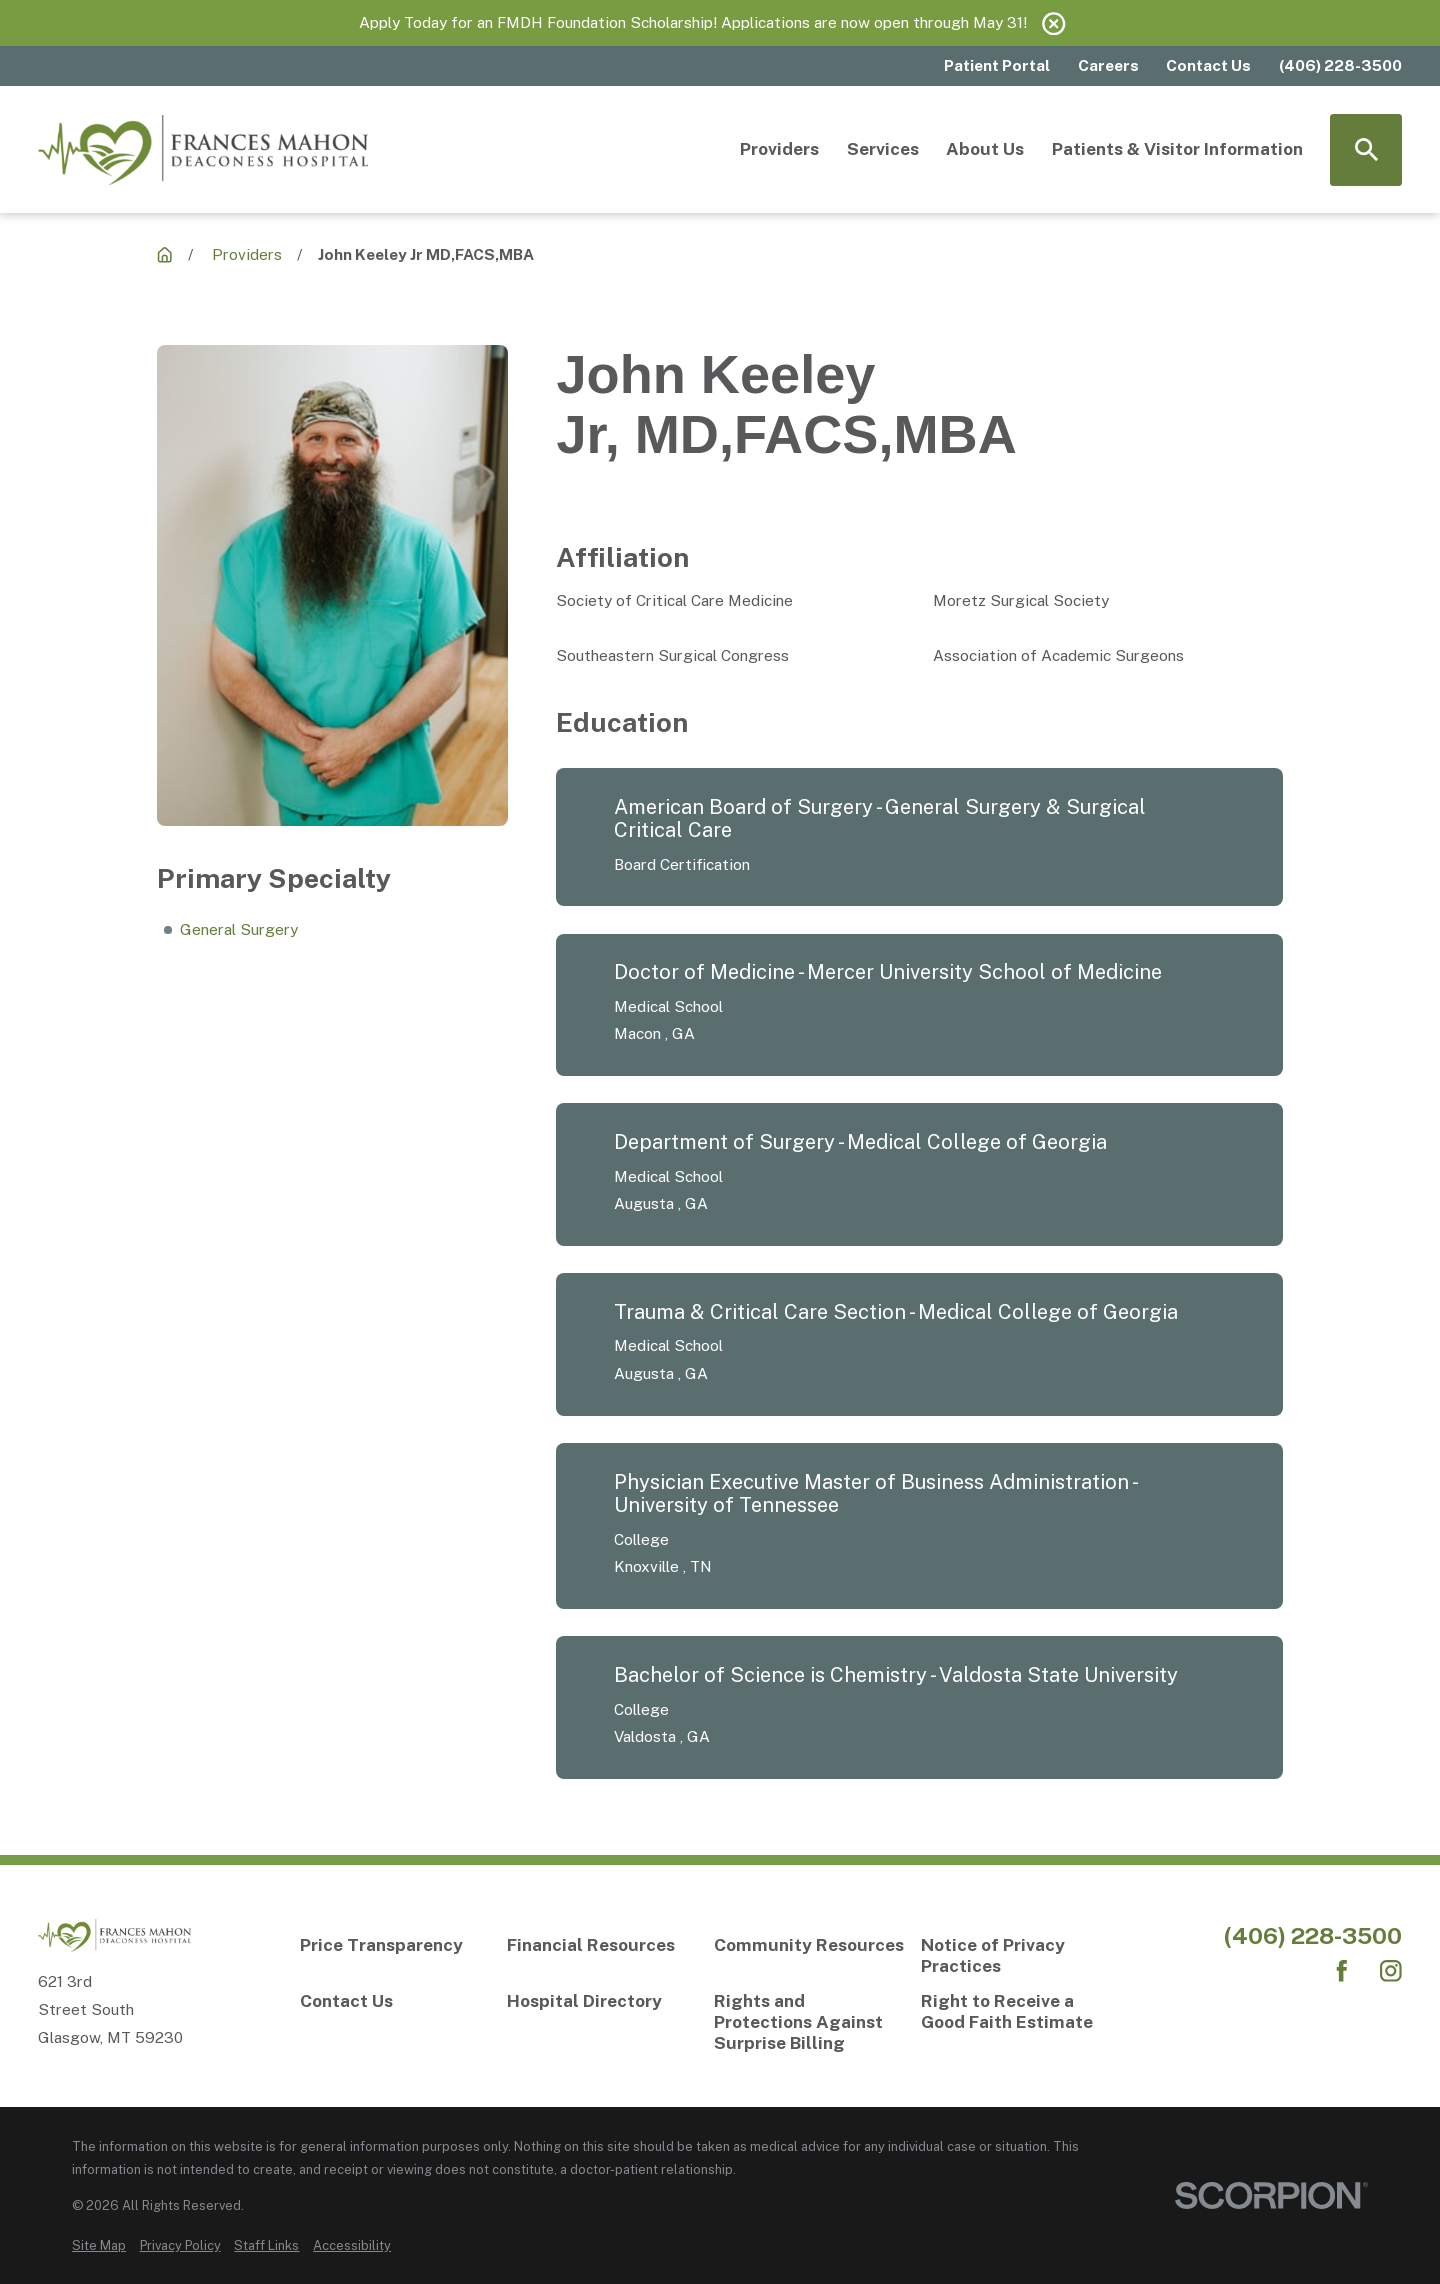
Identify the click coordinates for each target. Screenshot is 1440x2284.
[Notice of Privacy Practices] (1017, 1956)
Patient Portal (997, 65)
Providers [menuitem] (779, 149)
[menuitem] (99, 2245)
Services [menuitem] (883, 149)
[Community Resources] (810, 1945)
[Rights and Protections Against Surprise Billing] (810, 2022)
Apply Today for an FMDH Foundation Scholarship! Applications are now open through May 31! (693, 22)
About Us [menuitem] (985, 149)
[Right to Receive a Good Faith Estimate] (1017, 2012)
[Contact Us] (396, 2001)
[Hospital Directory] (603, 2001)
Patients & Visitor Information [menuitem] (1177, 149)
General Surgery (239, 929)
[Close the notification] (1053, 23)
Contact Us (1208, 65)
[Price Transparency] (396, 1945)
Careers (1108, 65)
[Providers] (164, 254)
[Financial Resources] (603, 1945)
